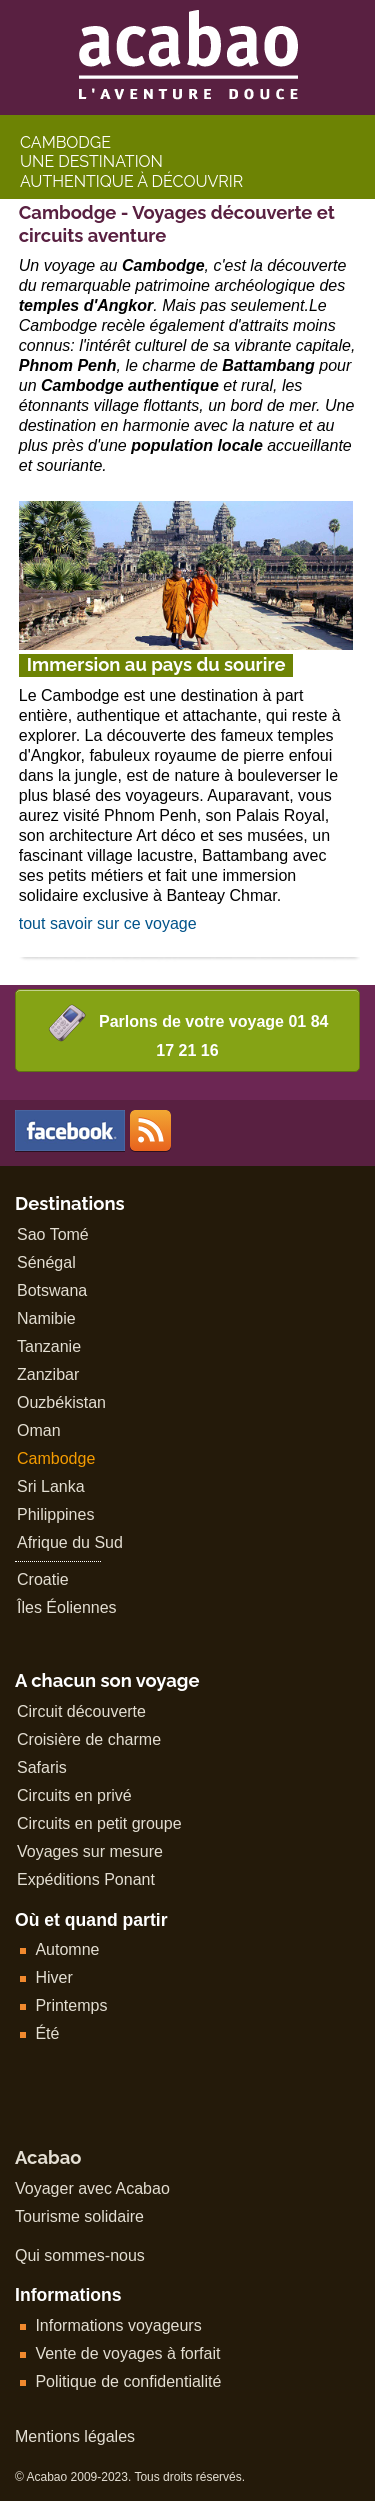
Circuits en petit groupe (99, 1823)
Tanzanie (49, 1346)
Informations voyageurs (118, 2325)
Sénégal (46, 1262)
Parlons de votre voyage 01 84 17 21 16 (188, 1031)
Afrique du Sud (70, 1542)
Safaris (42, 1767)
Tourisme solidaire (79, 2216)
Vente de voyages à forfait (127, 2353)
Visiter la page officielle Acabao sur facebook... (70, 1130)
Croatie (43, 1579)
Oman (39, 1430)
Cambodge (56, 1458)
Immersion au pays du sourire (156, 664)
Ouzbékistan (61, 1402)
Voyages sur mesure (90, 1851)
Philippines (55, 1514)
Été (47, 2033)
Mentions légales (75, 2436)
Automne (67, 1949)
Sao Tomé (53, 1234)
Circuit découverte (81, 1711)
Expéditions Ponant (86, 1879)
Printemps (71, 2005)
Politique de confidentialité (128, 2381)
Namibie (46, 1318)
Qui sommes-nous (80, 2255)
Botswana (52, 1290)
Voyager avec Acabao (92, 2188)
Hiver (53, 1977)
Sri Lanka (51, 1486)
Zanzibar (48, 1374)
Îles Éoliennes (67, 1607)
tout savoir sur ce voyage (108, 923)
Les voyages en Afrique (150, 1130)
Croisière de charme (89, 1739)
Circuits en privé (74, 1795)
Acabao (48, 2157)
